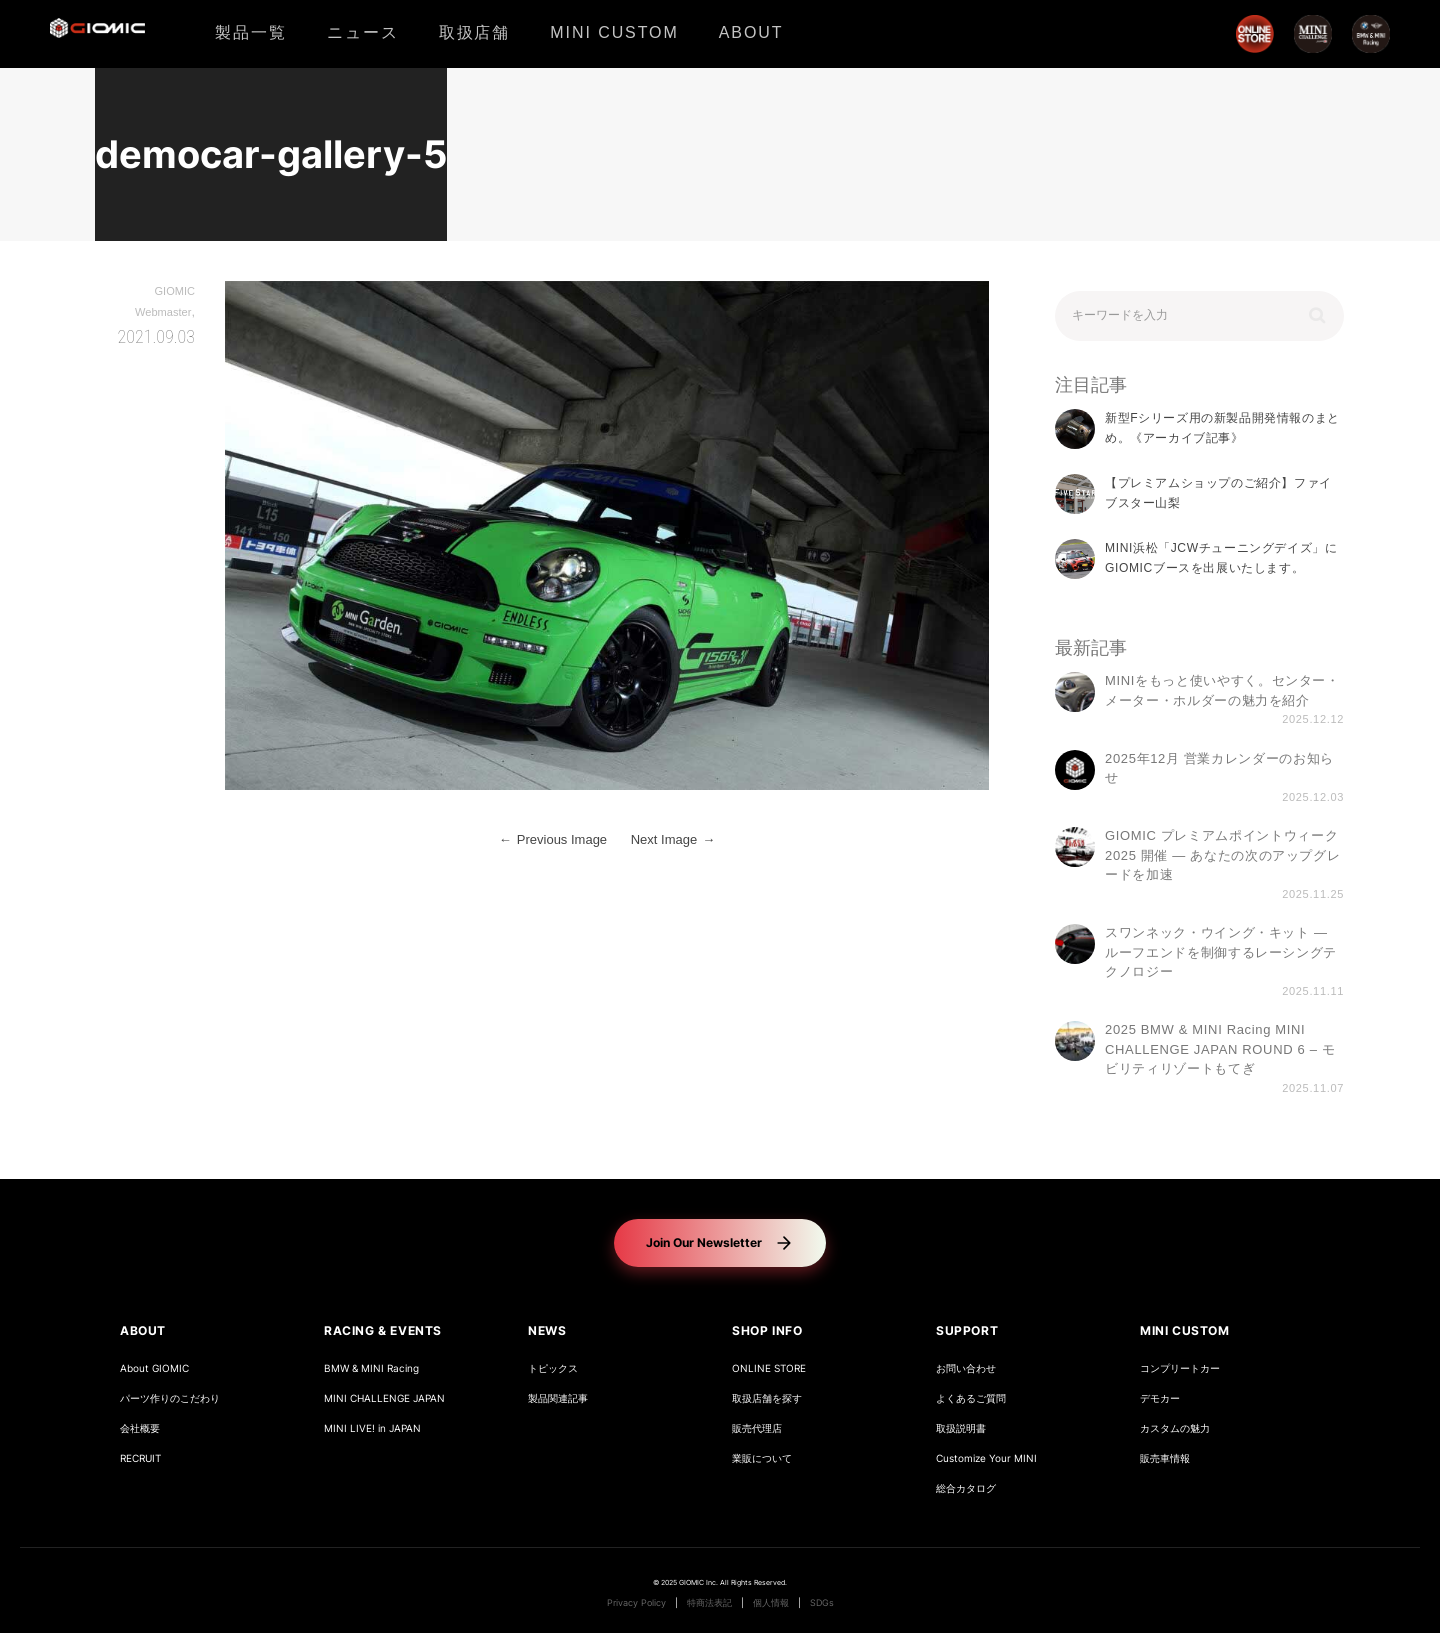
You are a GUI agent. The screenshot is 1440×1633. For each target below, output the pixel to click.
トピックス (553, 1368)
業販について (762, 1458)
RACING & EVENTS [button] (383, 1330)
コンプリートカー (1180, 1368)
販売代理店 (757, 1428)
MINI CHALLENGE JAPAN (384, 1398)
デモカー (1160, 1398)
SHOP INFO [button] (767, 1330)
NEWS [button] (547, 1330)
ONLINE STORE (769, 1368)
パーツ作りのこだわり (170, 1398)
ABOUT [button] (143, 1330)
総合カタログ (966, 1488)
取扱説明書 (961, 1428)
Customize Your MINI (986, 1458)
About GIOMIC (154, 1368)
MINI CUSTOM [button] (1185, 1330)
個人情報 (771, 1603)
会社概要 (140, 1428)
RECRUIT (140, 1458)
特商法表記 (709, 1603)
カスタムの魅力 (1175, 1428)
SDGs (822, 1603)
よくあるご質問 (971, 1398)
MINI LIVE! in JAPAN (372, 1428)
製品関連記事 (558, 1398)
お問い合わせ (966, 1368)
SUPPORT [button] (967, 1330)
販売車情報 (1165, 1458)
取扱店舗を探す (767, 1398)
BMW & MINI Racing (371, 1368)
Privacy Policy (636, 1603)
